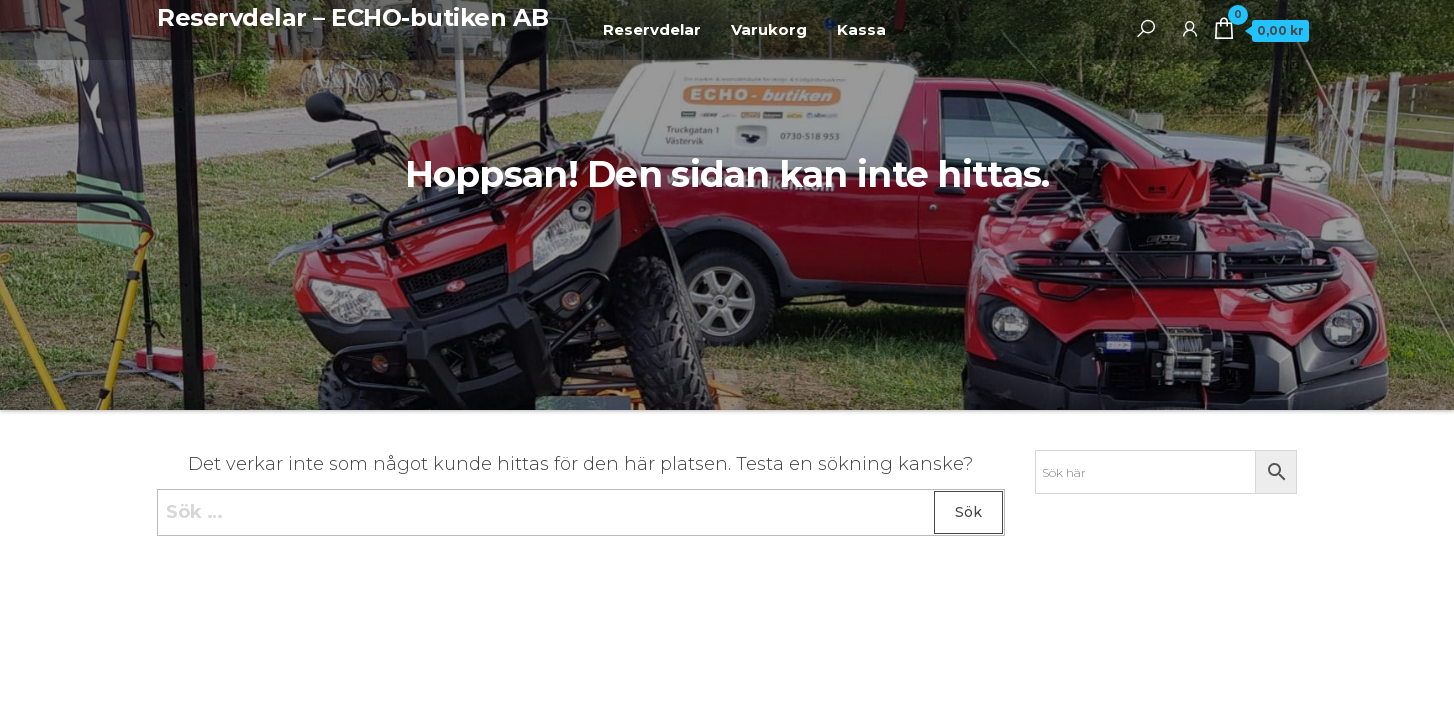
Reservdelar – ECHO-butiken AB (352, 17)
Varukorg (769, 29)
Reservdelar (652, 29)
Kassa (861, 29)
